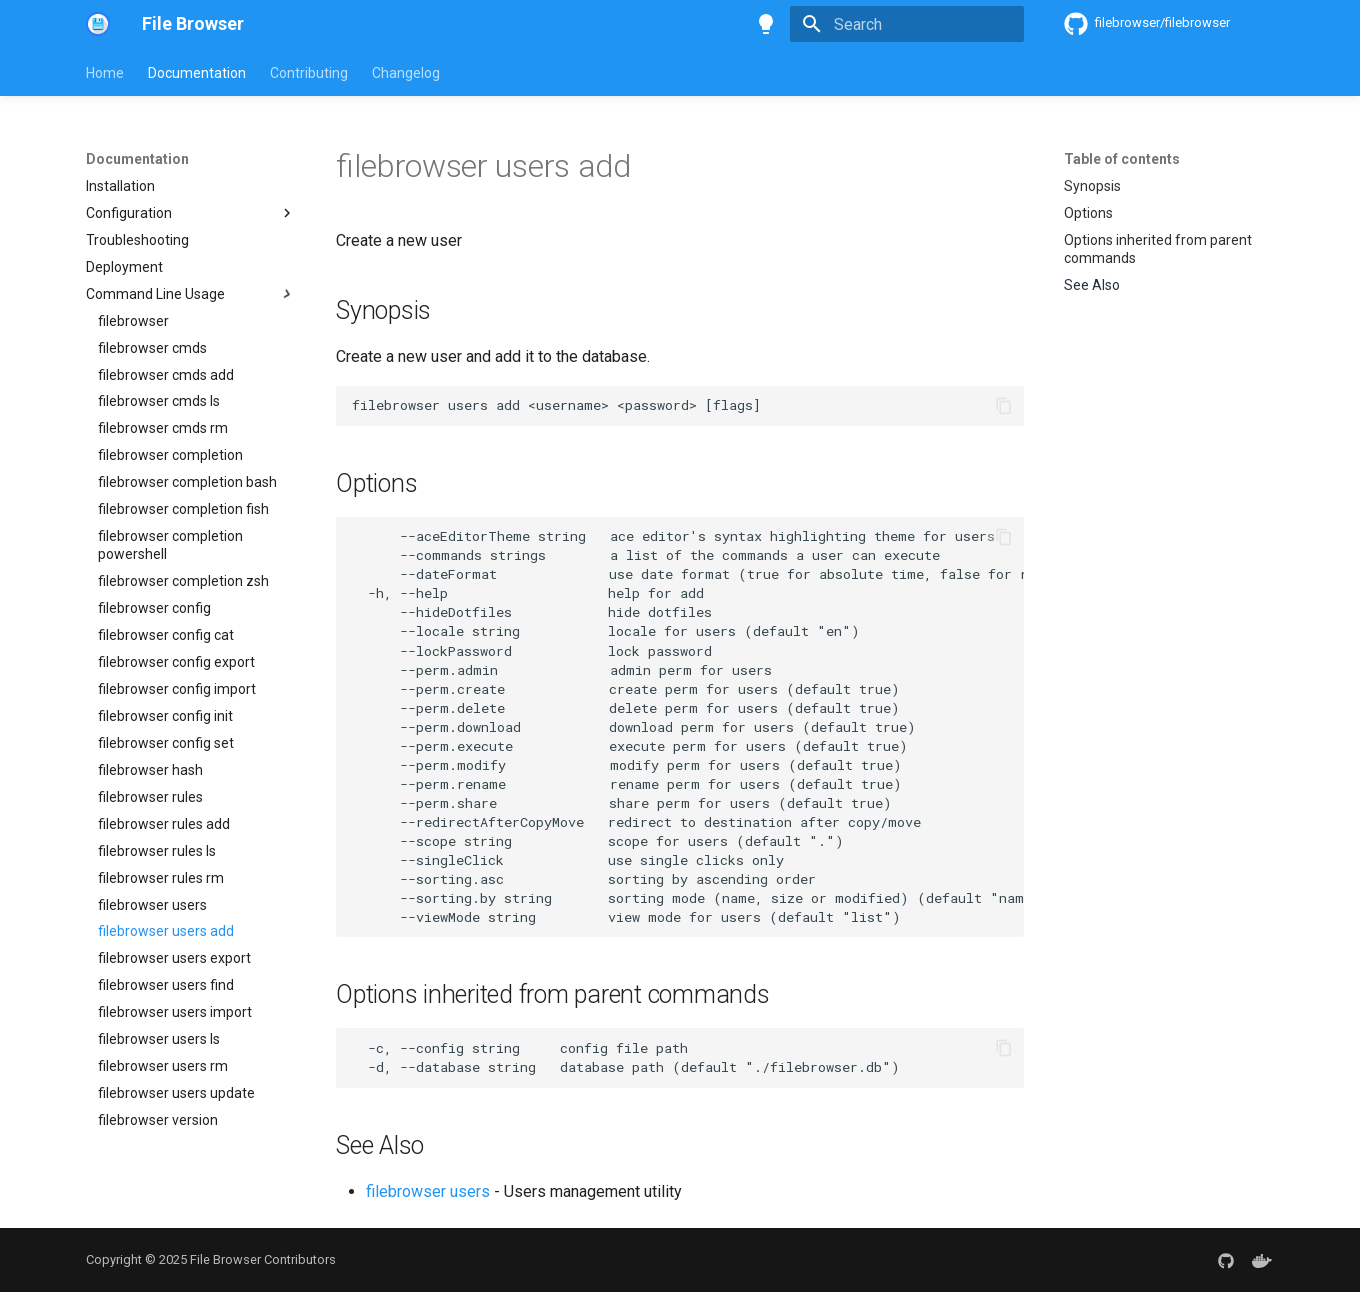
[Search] (907, 24)
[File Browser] (98, 24)
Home (105, 73)
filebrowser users (428, 1191)
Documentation (197, 73)
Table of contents (1122, 159)
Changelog (406, 73)
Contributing (309, 73)
